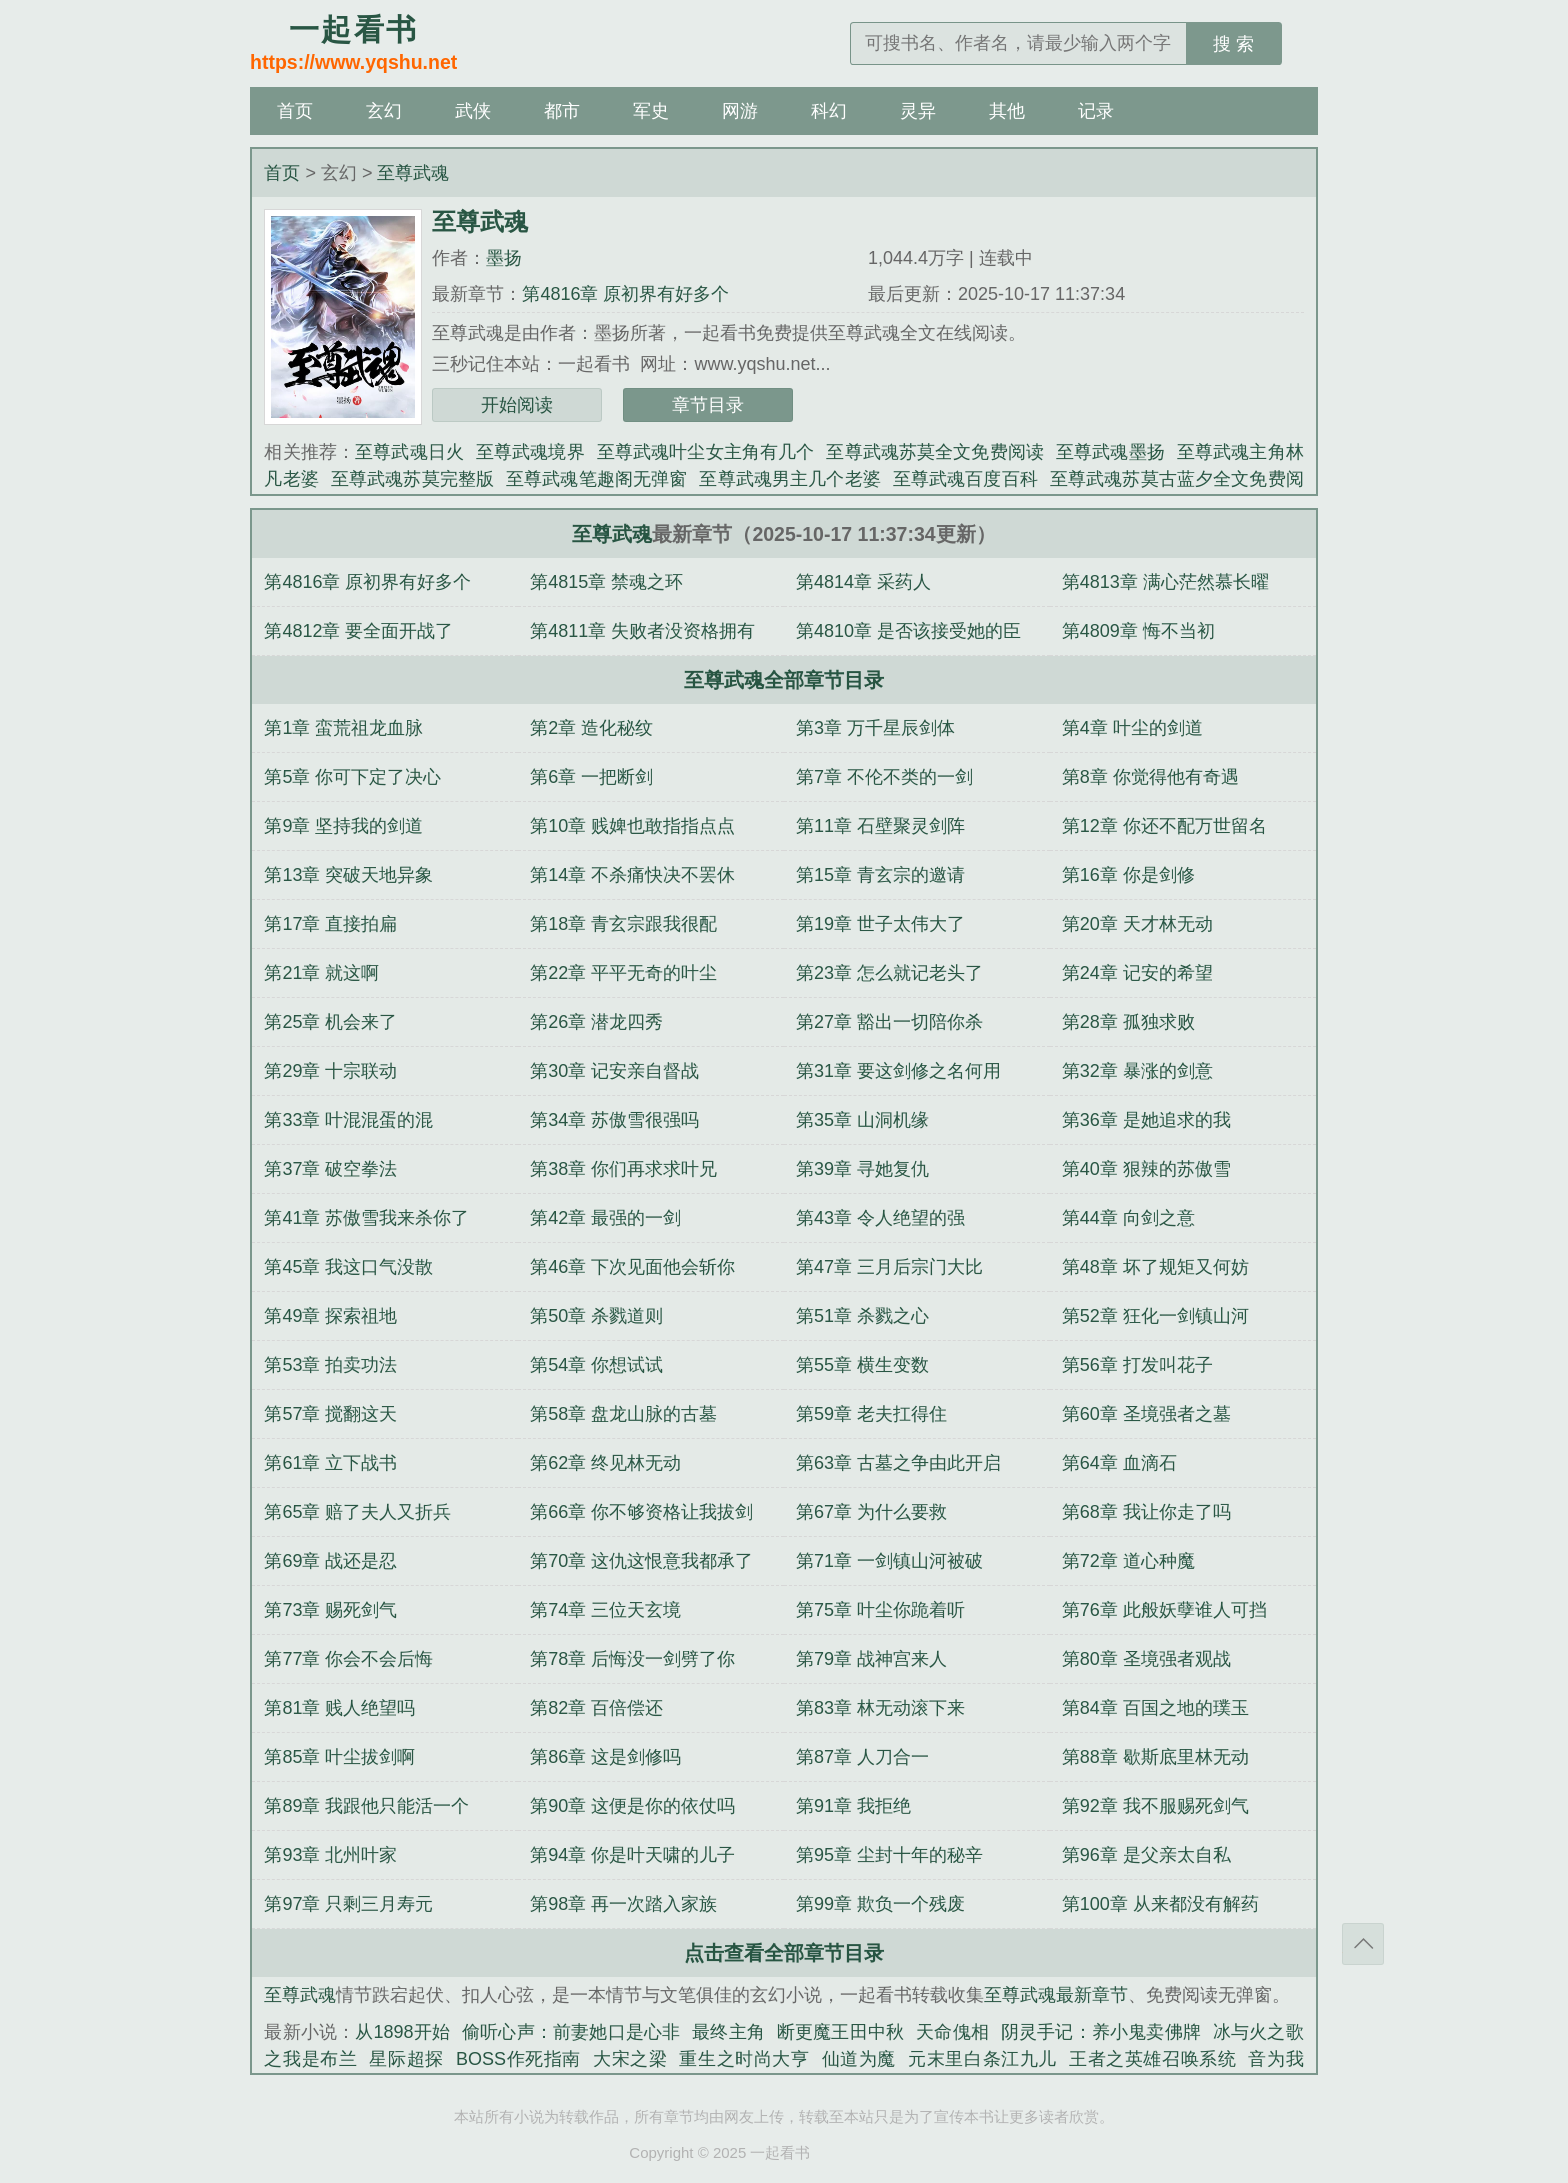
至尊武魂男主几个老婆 (789, 479)
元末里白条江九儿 (982, 2059)
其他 (1007, 111)
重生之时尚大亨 (744, 2059)
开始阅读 (517, 405)
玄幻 (384, 111)
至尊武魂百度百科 (965, 479)
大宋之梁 (630, 2059)
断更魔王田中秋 (840, 2032)
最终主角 (728, 2032)
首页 (295, 111)
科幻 (829, 111)
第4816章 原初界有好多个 (625, 294)
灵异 (918, 111)
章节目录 (708, 405)
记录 (1096, 111)
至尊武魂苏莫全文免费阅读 (935, 452)
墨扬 (504, 258)
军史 (651, 111)
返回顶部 (1363, 1944)
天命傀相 (952, 2032)
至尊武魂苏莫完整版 (412, 479)
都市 (562, 111)
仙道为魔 (859, 2059)
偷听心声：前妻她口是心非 (571, 2032)
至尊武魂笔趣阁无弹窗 (596, 479)
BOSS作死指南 (518, 2059)
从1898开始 (402, 2032)
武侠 (473, 111)
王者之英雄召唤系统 (1152, 2059)
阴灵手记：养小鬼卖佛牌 (1101, 2032)
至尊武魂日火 (409, 452)
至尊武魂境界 (530, 452)
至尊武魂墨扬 (1110, 452)
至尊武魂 (413, 173)
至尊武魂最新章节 (1056, 1995)
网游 (740, 111)
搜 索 (1233, 44)
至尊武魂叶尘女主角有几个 (706, 452)
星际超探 (406, 2059)
